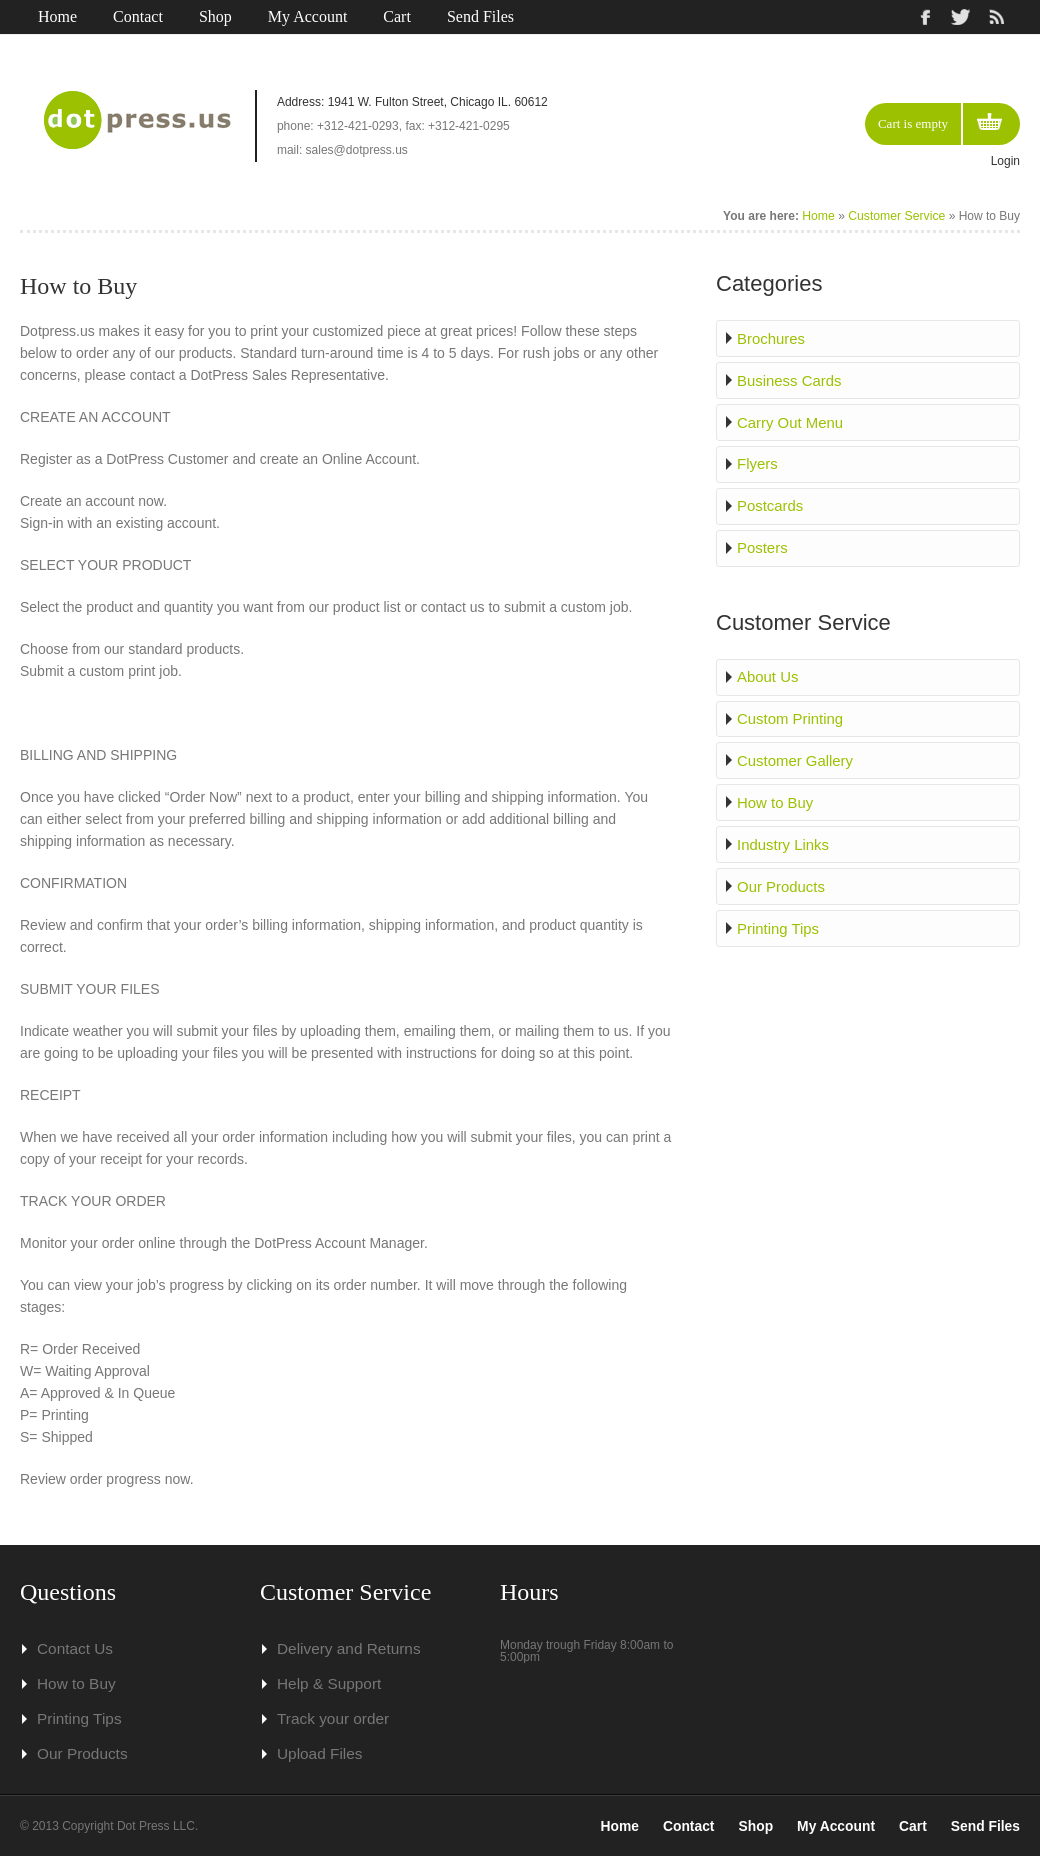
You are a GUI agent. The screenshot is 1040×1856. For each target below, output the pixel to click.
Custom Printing (791, 712)
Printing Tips (779, 917)
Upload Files (316, 1754)
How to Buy (777, 794)
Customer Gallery (795, 753)
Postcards (772, 502)
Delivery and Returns (342, 1649)
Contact (138, 16)
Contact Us (71, 1649)
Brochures (773, 338)
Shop (215, 16)
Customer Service (897, 216)
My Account (308, 16)
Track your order (328, 1719)
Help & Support (324, 1684)
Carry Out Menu (791, 420)
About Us (770, 671)
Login (1005, 161)
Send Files (480, 16)
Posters (764, 543)
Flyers (760, 461)
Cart (397, 16)
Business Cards (790, 379)
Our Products (782, 876)
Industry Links (784, 835)
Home (57, 16)
